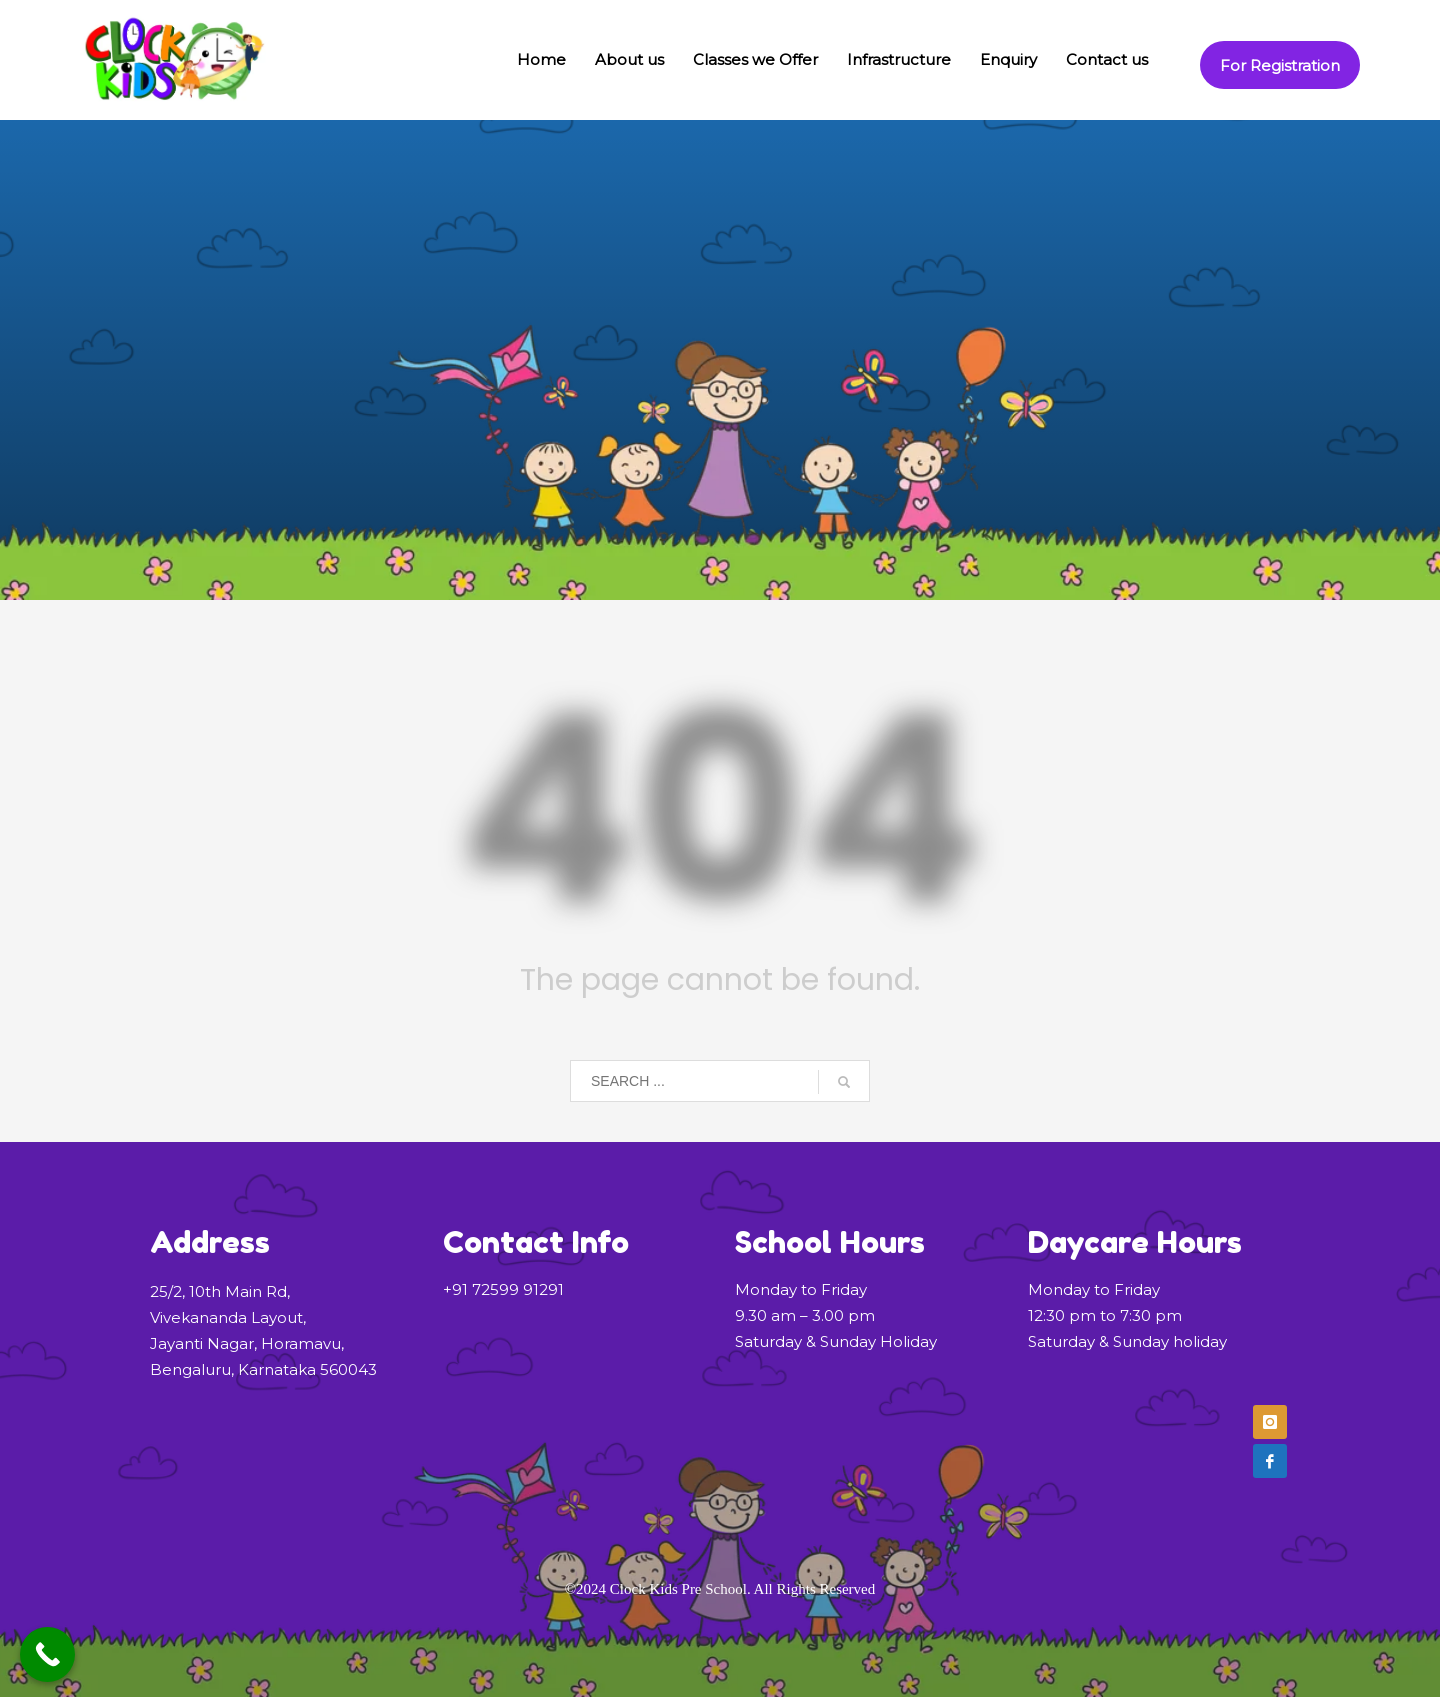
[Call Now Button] (47, 1654)
